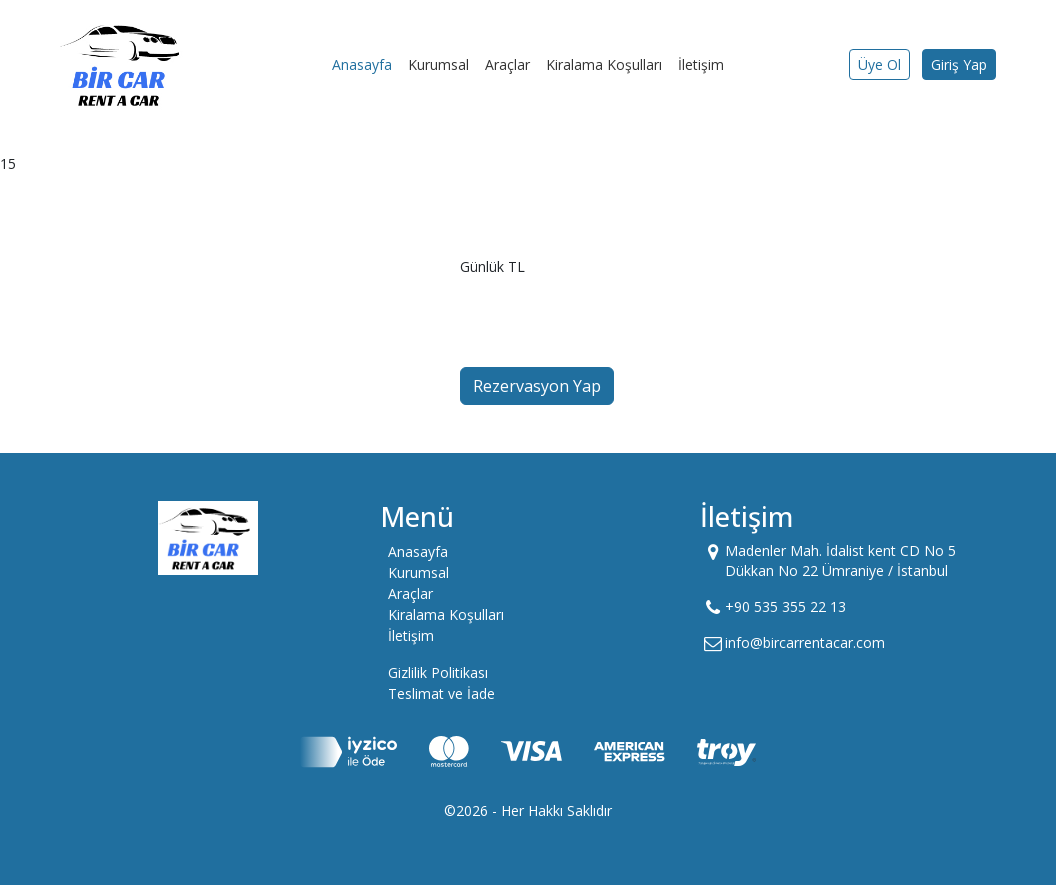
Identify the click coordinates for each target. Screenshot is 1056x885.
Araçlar (507, 64)
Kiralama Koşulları (604, 64)
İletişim (701, 64)
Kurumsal (438, 64)
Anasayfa (362, 64)
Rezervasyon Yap (537, 386)
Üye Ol (879, 64)
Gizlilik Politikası (438, 672)
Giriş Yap (959, 64)
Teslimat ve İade (441, 693)
